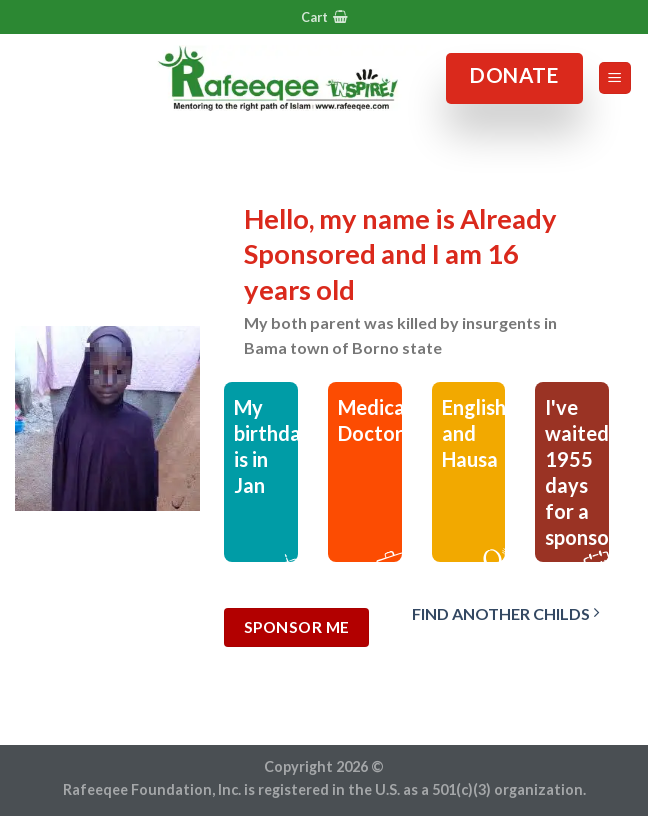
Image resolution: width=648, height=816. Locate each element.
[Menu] (615, 78)
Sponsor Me (297, 627)
